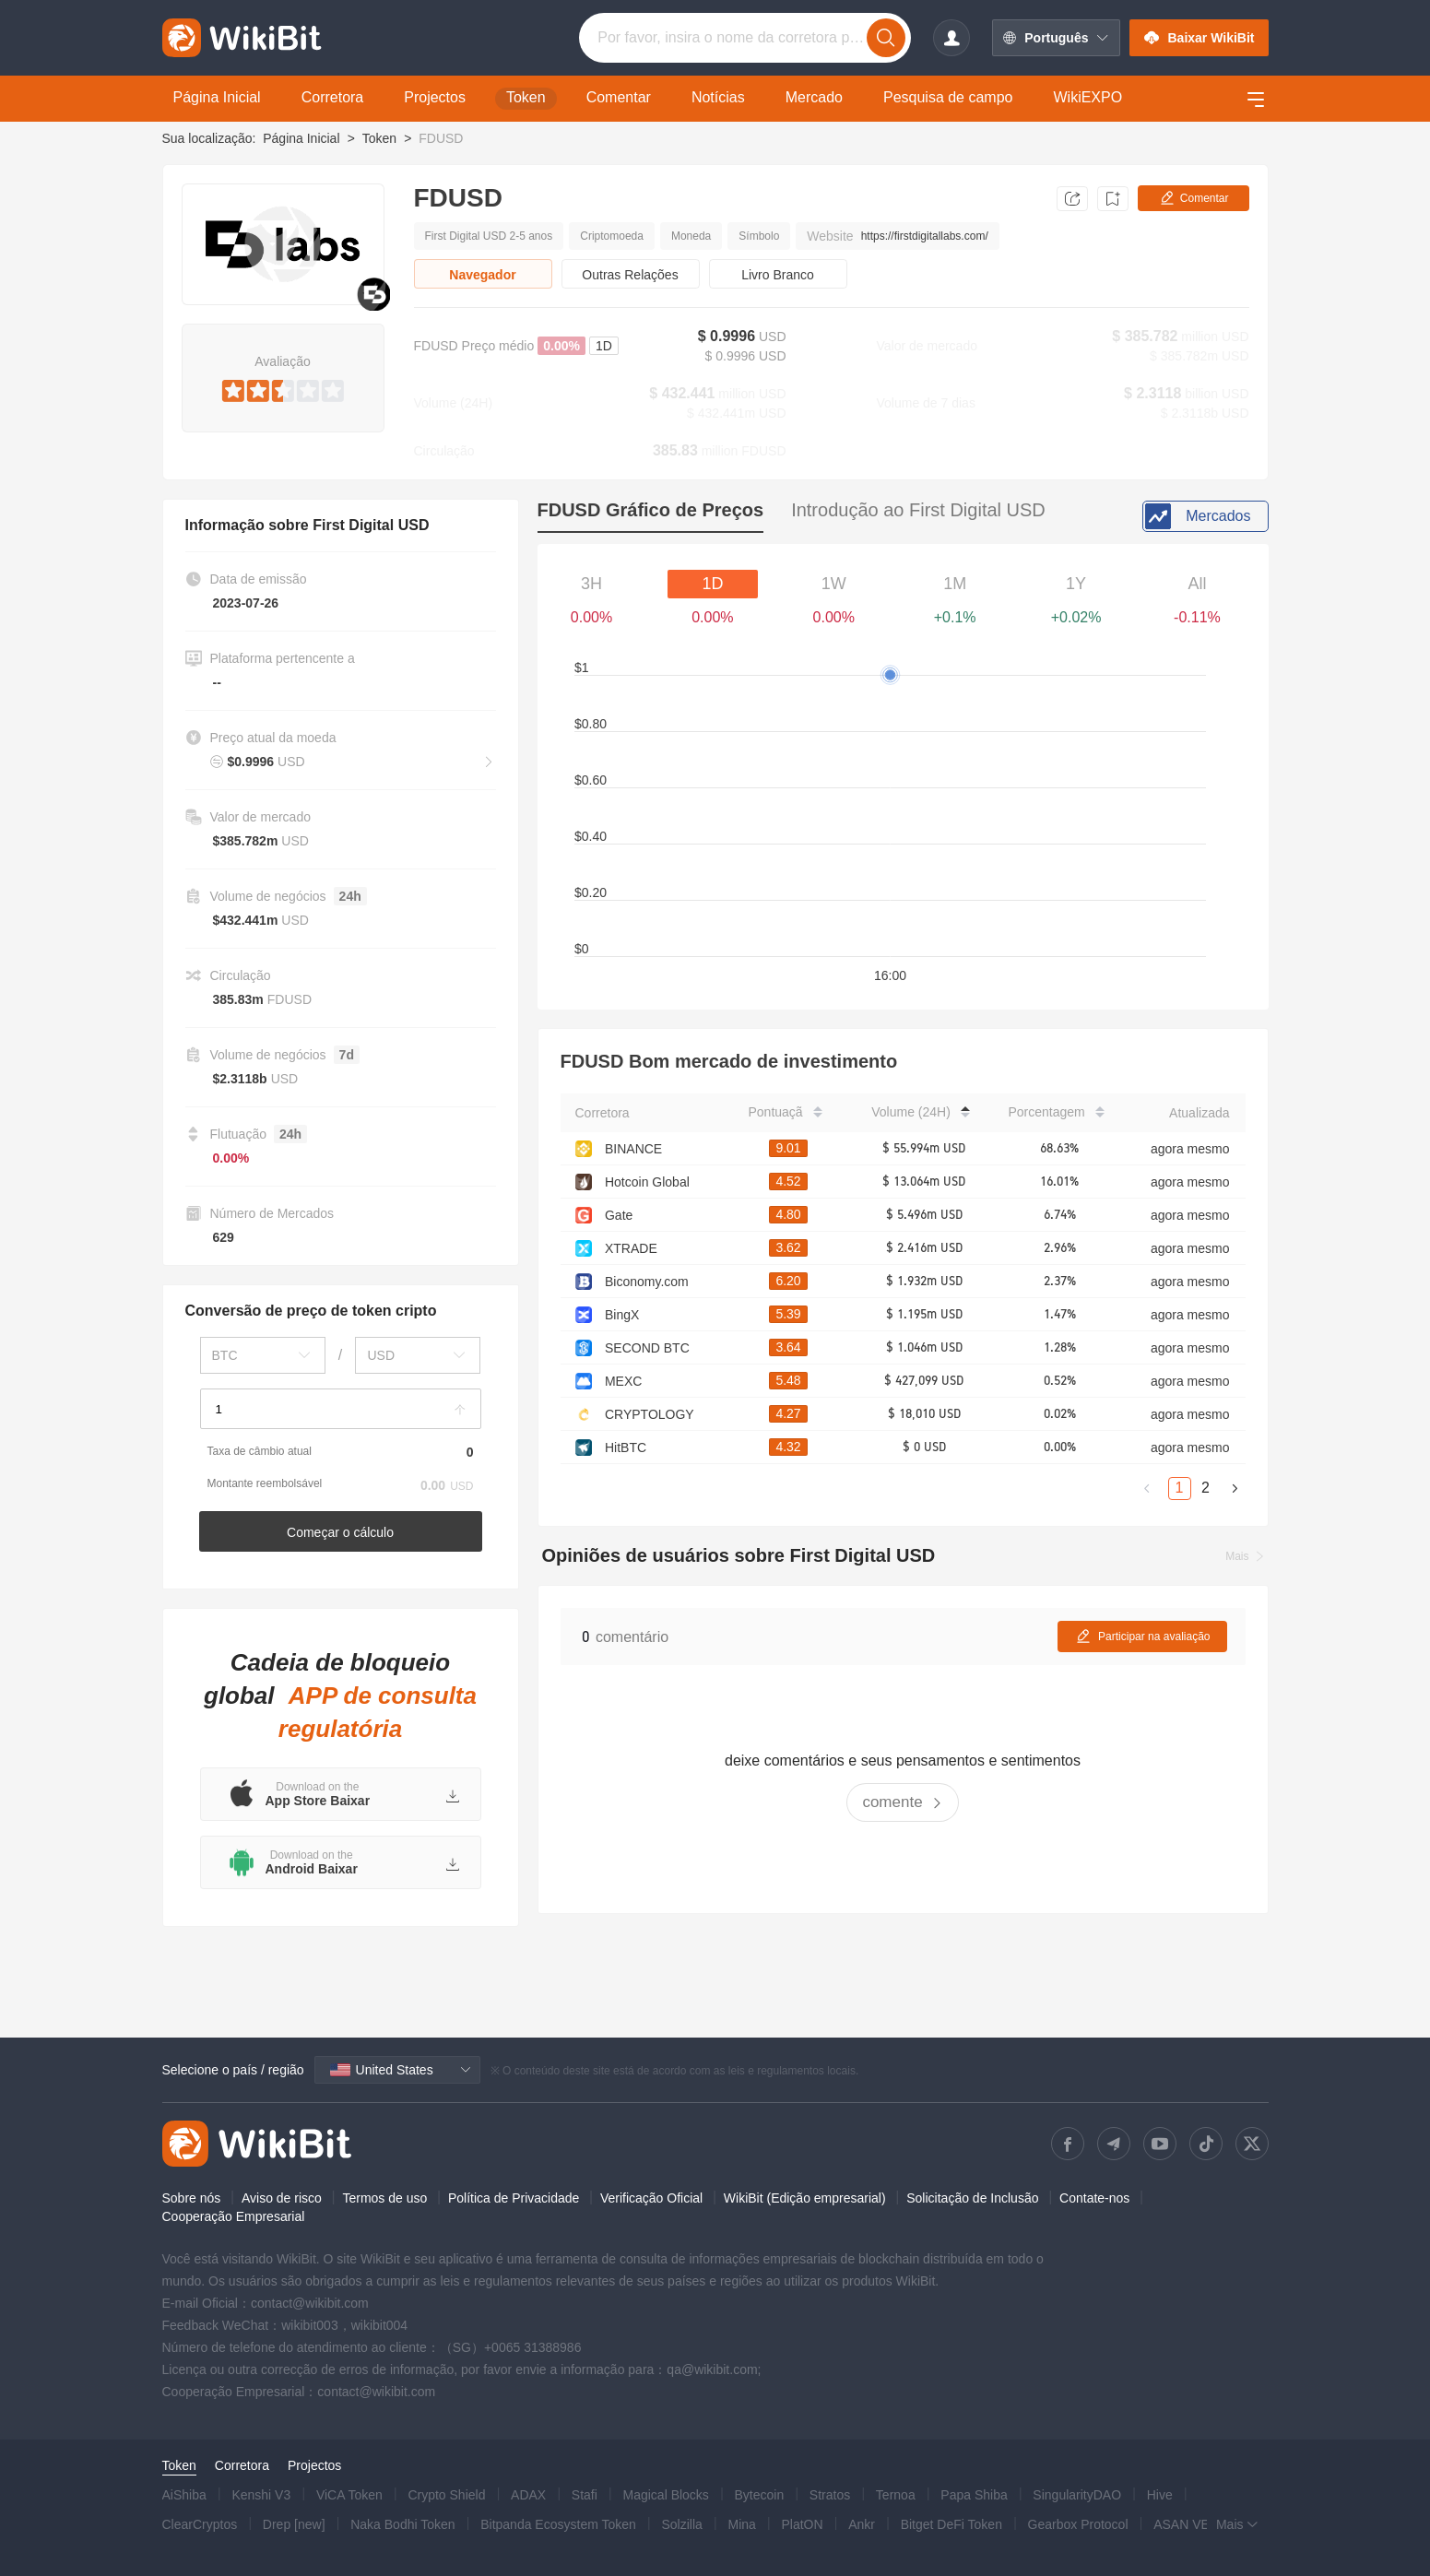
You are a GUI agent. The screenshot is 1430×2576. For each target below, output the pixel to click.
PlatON (801, 2524)
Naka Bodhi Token (402, 2524)
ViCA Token (349, 2494)
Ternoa (896, 2494)
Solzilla (681, 2524)
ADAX (528, 2494)
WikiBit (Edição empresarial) (805, 2198)
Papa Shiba (973, 2494)
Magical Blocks (666, 2494)
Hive (1160, 2494)
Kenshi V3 (260, 2494)
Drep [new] (294, 2524)
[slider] (282, 387)
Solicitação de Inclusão (972, 2198)
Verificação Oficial (651, 2198)
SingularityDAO (1077, 2494)
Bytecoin (760, 2494)
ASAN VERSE (1194, 2524)
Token (379, 138)
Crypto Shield (446, 2494)
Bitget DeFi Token (951, 2524)
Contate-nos (1094, 2198)
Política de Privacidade (513, 2198)
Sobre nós (191, 2198)
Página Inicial (301, 138)
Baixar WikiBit (1198, 38)
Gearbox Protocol (1078, 2524)
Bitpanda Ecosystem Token (558, 2524)
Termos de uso (384, 2198)
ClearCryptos (200, 2524)
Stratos (830, 2494)
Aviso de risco (282, 2198)
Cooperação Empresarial (233, 2216)
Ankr (861, 2524)
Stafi (584, 2494)
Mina (741, 2524)
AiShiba (184, 2494)
